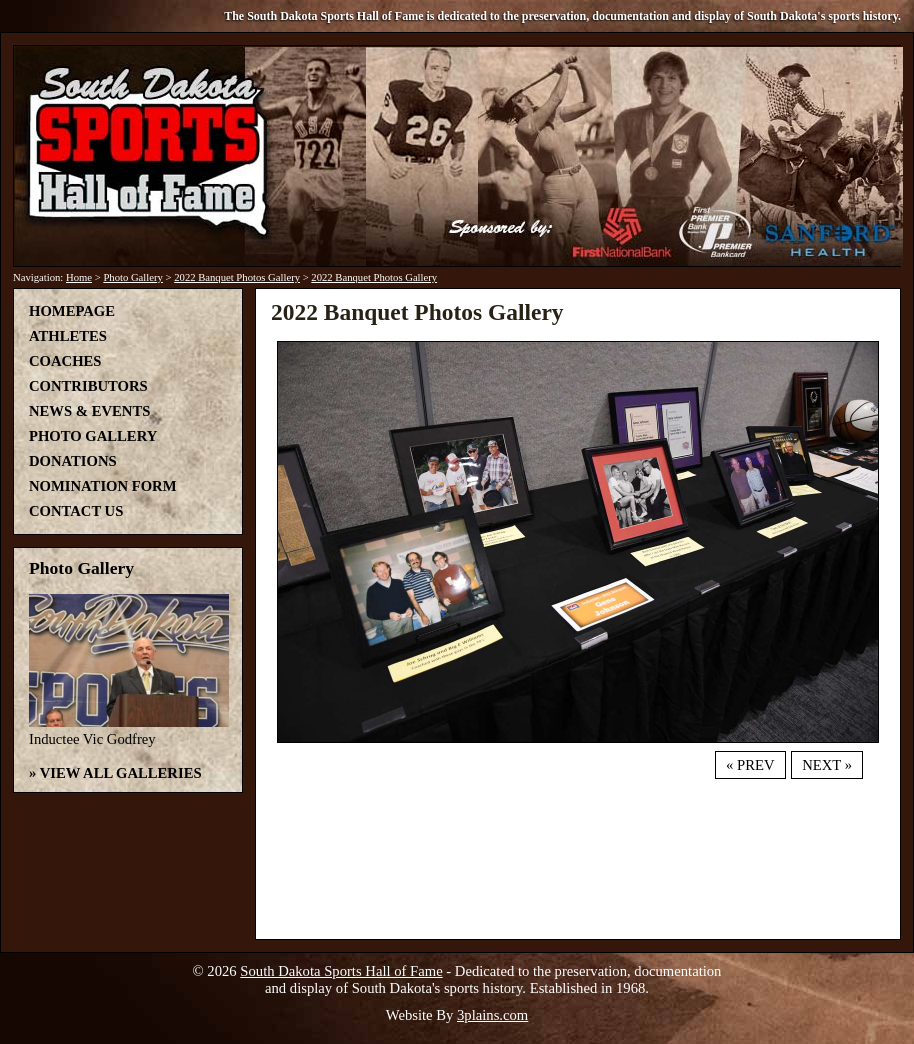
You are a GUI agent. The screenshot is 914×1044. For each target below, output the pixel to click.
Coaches (65, 361)
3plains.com (492, 1015)
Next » (827, 765)
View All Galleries (121, 773)
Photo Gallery (133, 277)
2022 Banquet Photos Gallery (237, 277)
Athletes (68, 336)
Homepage (72, 311)
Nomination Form (103, 486)
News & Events (89, 411)
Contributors (88, 386)
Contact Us (76, 511)
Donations (73, 461)
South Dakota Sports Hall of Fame (341, 971)
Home (79, 277)
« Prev (750, 765)
